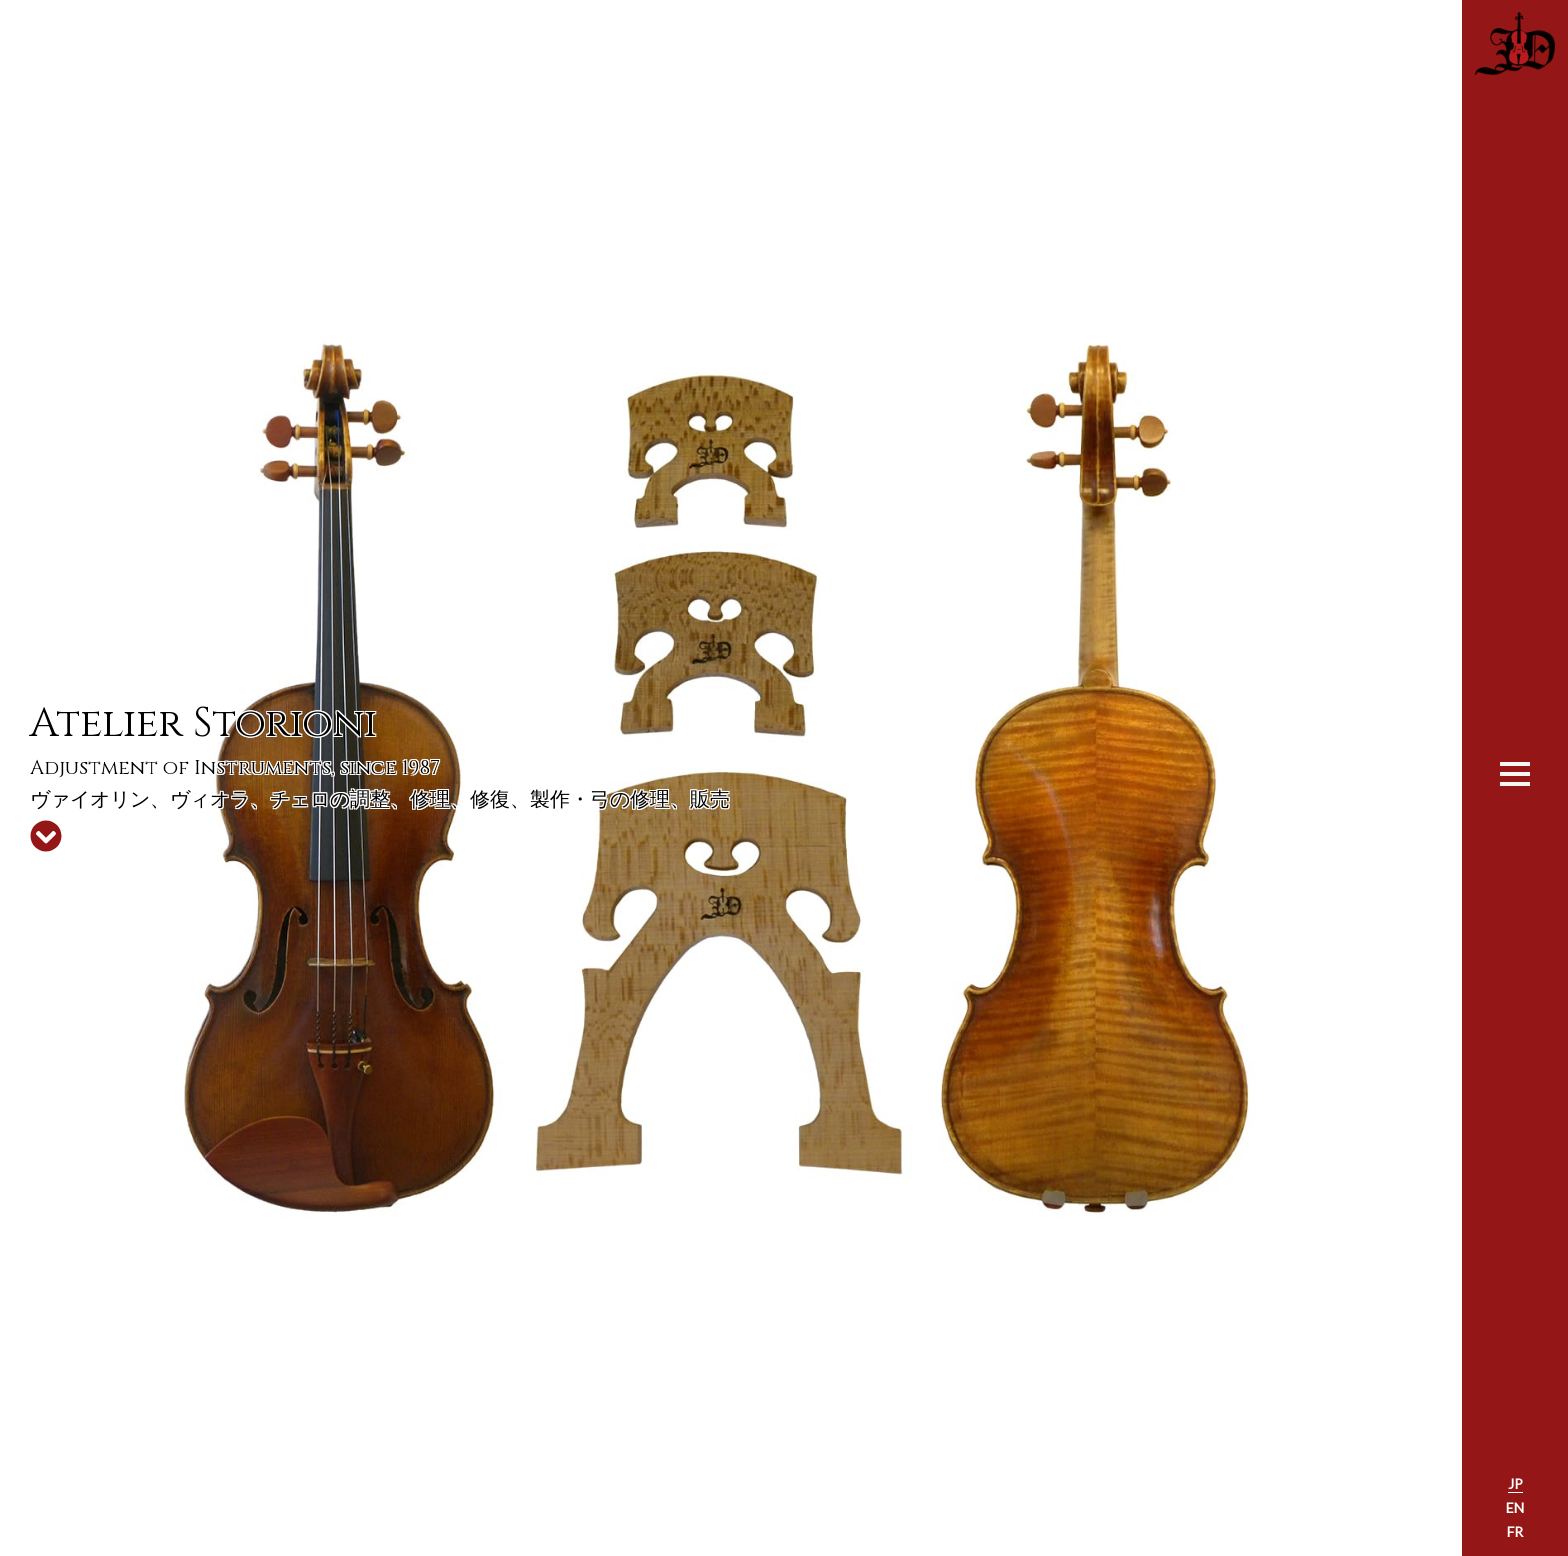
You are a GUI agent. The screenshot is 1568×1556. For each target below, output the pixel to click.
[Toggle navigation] (1515, 772)
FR (1515, 1531)
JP (1515, 1483)
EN (1515, 1507)
